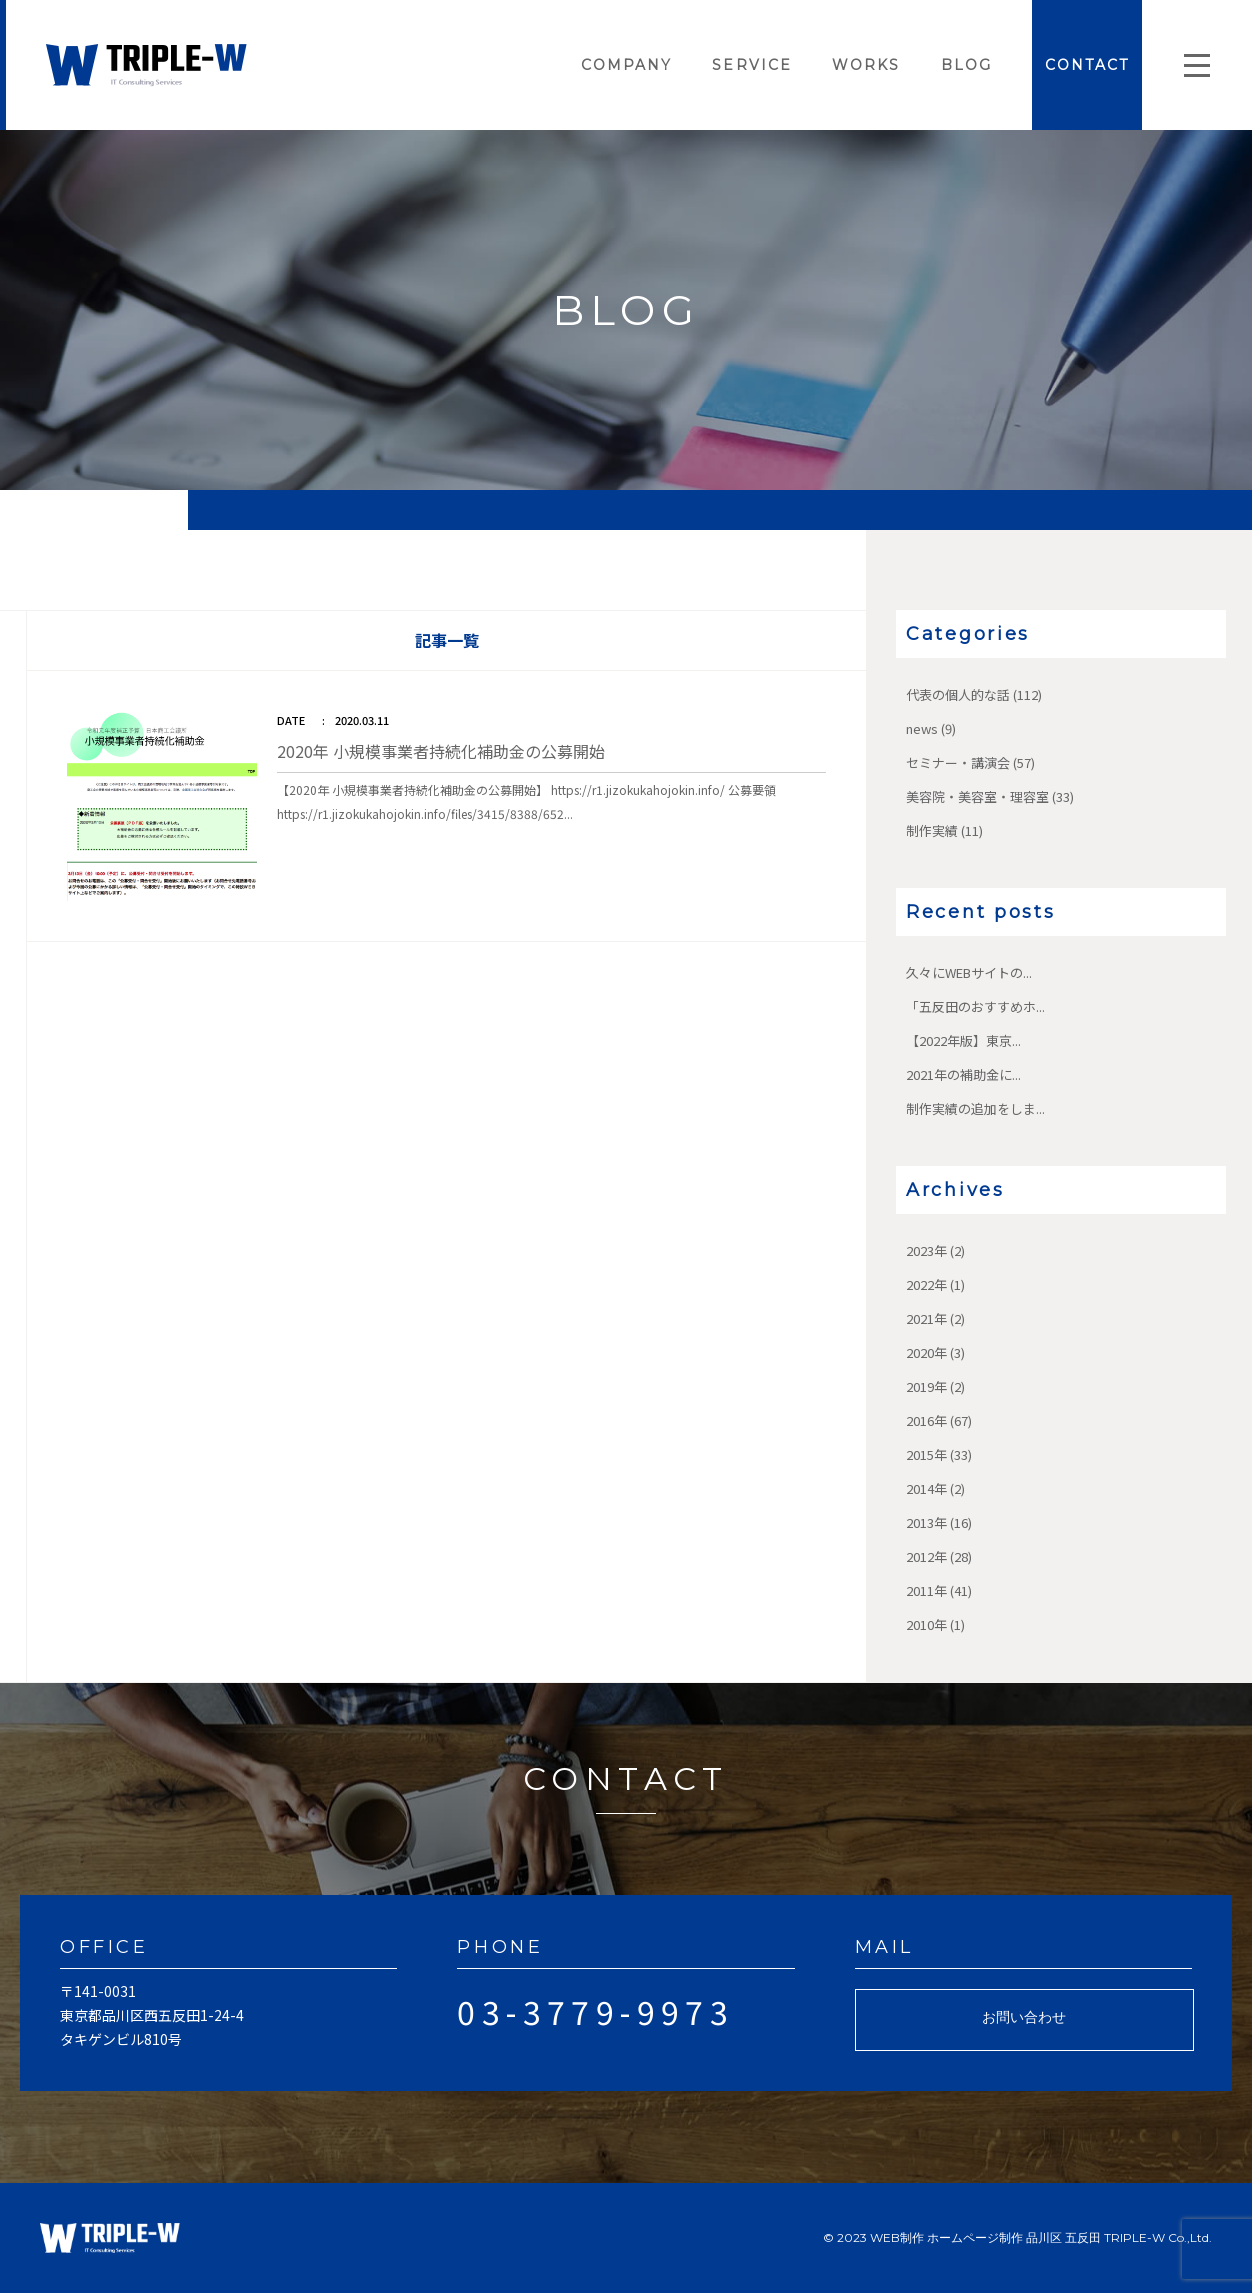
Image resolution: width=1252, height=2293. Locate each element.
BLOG (966, 65)
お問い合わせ (1024, 2017)
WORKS (866, 65)
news (922, 728)
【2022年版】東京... (963, 1040)
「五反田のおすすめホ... (975, 1006)
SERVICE (752, 65)
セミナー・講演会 (958, 762)
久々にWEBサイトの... (969, 972)
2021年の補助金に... (963, 1074)
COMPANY (627, 65)
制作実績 (932, 830)
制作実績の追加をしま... (975, 1108)
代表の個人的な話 (958, 694)
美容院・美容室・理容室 (977, 796)
